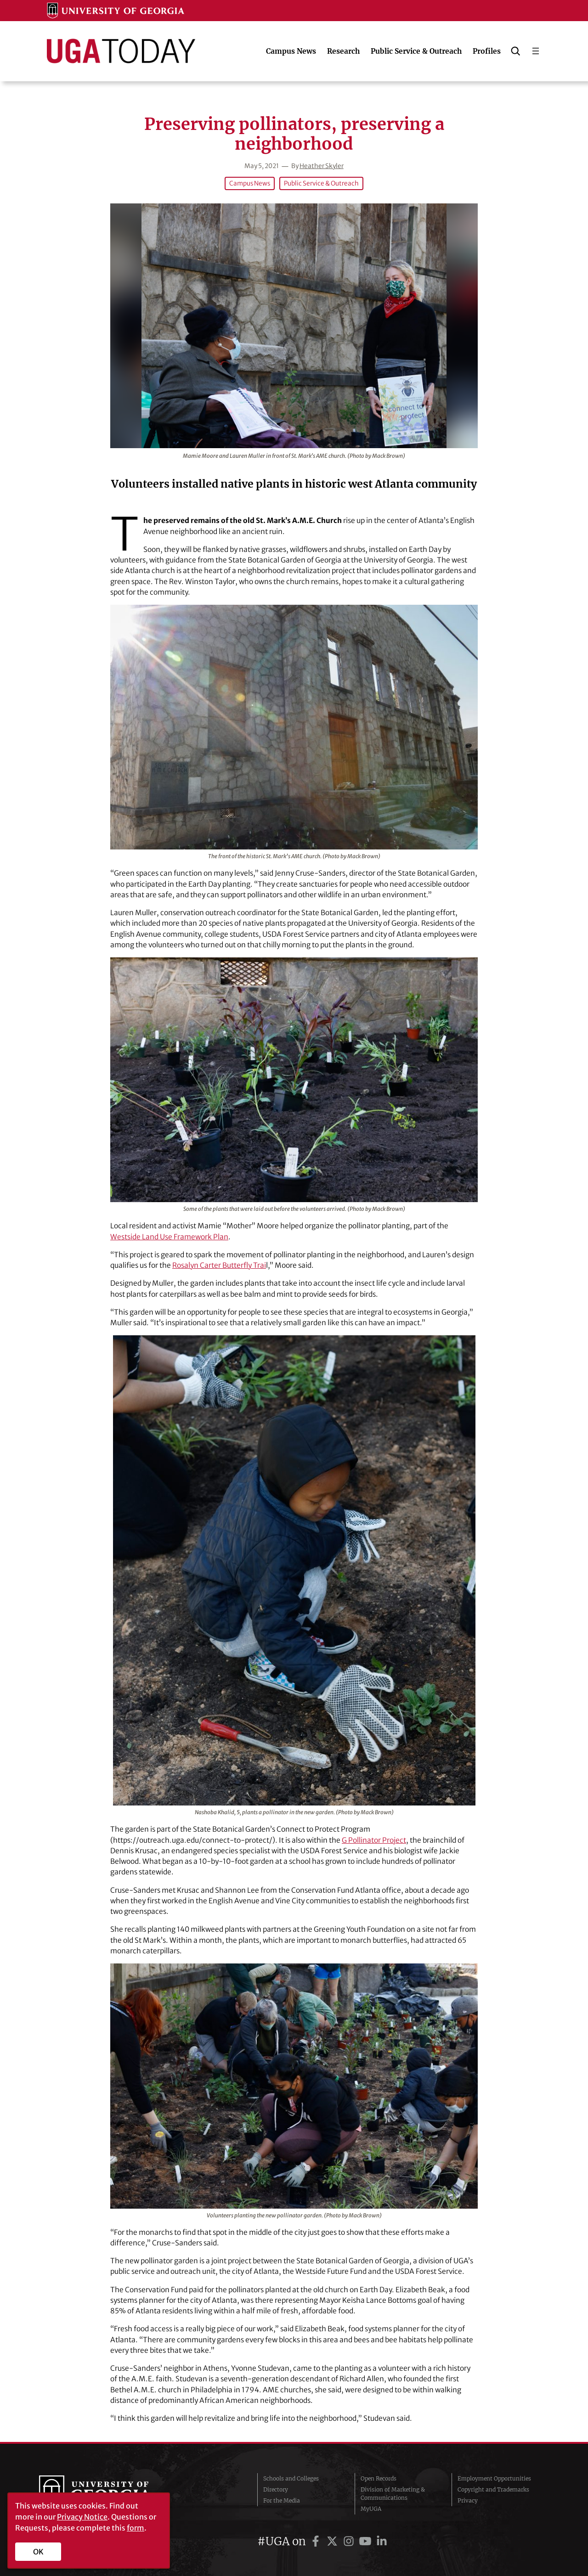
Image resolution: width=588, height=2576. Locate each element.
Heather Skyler (322, 166)
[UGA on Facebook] (317, 2541)
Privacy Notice (82, 2516)
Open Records (378, 2478)
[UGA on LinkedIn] (382, 2541)
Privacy (468, 2500)
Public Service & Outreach (321, 183)
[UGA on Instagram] (350, 2541)
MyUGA (371, 2508)
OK (38, 2551)
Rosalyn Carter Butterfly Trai (219, 1265)
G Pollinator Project (374, 1840)
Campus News (249, 183)
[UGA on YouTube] (366, 2541)
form (135, 2527)
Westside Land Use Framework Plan (169, 1236)
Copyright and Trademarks (493, 2489)
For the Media (281, 2500)
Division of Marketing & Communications (393, 2493)
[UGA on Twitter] (333, 2541)
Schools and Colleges (291, 2478)
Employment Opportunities (494, 2478)
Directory (275, 2489)
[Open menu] (535, 50)
